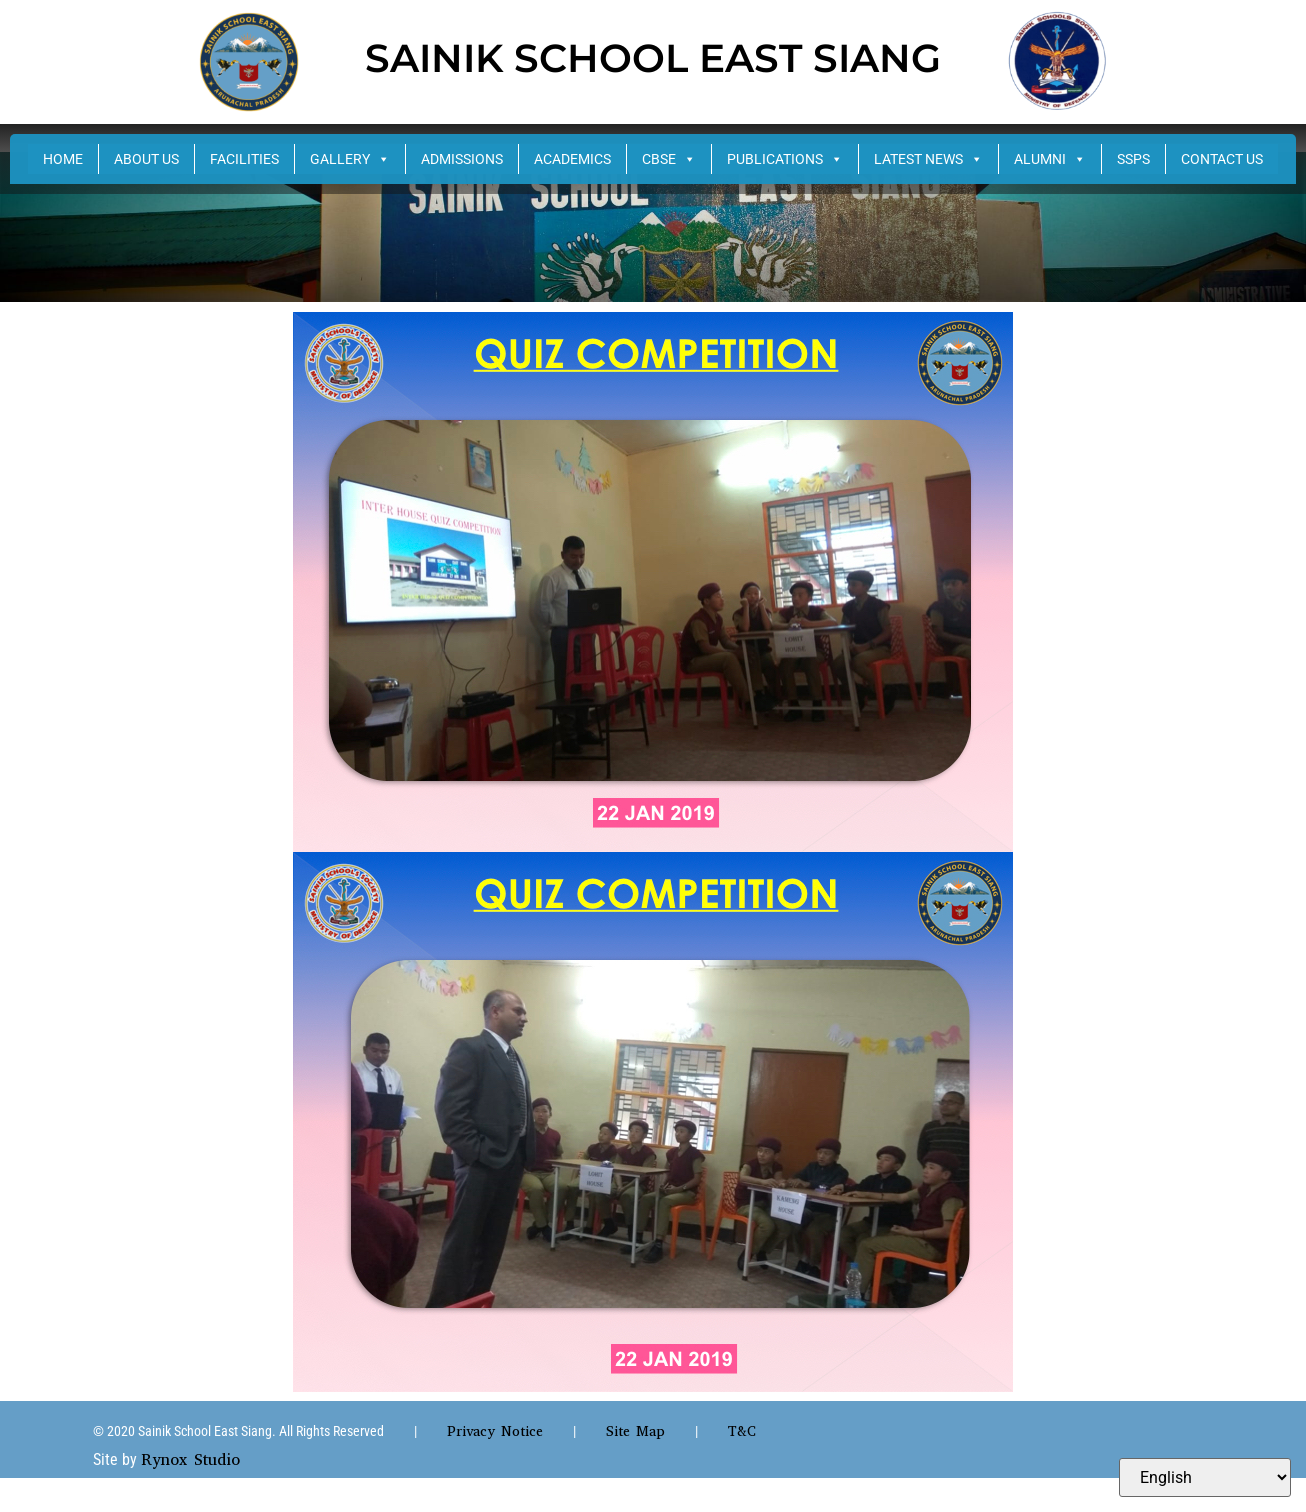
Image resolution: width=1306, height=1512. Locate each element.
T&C (742, 1431)
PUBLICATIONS (785, 159)
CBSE (669, 159)
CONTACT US (1222, 159)
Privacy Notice (495, 1431)
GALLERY (350, 159)
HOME (63, 159)
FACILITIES (244, 159)
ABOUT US (146, 159)
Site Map (635, 1431)
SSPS (1133, 159)
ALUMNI (1050, 159)
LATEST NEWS (928, 159)
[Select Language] (1205, 1477)
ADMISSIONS (462, 159)
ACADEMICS (572, 159)
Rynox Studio (190, 1459)
